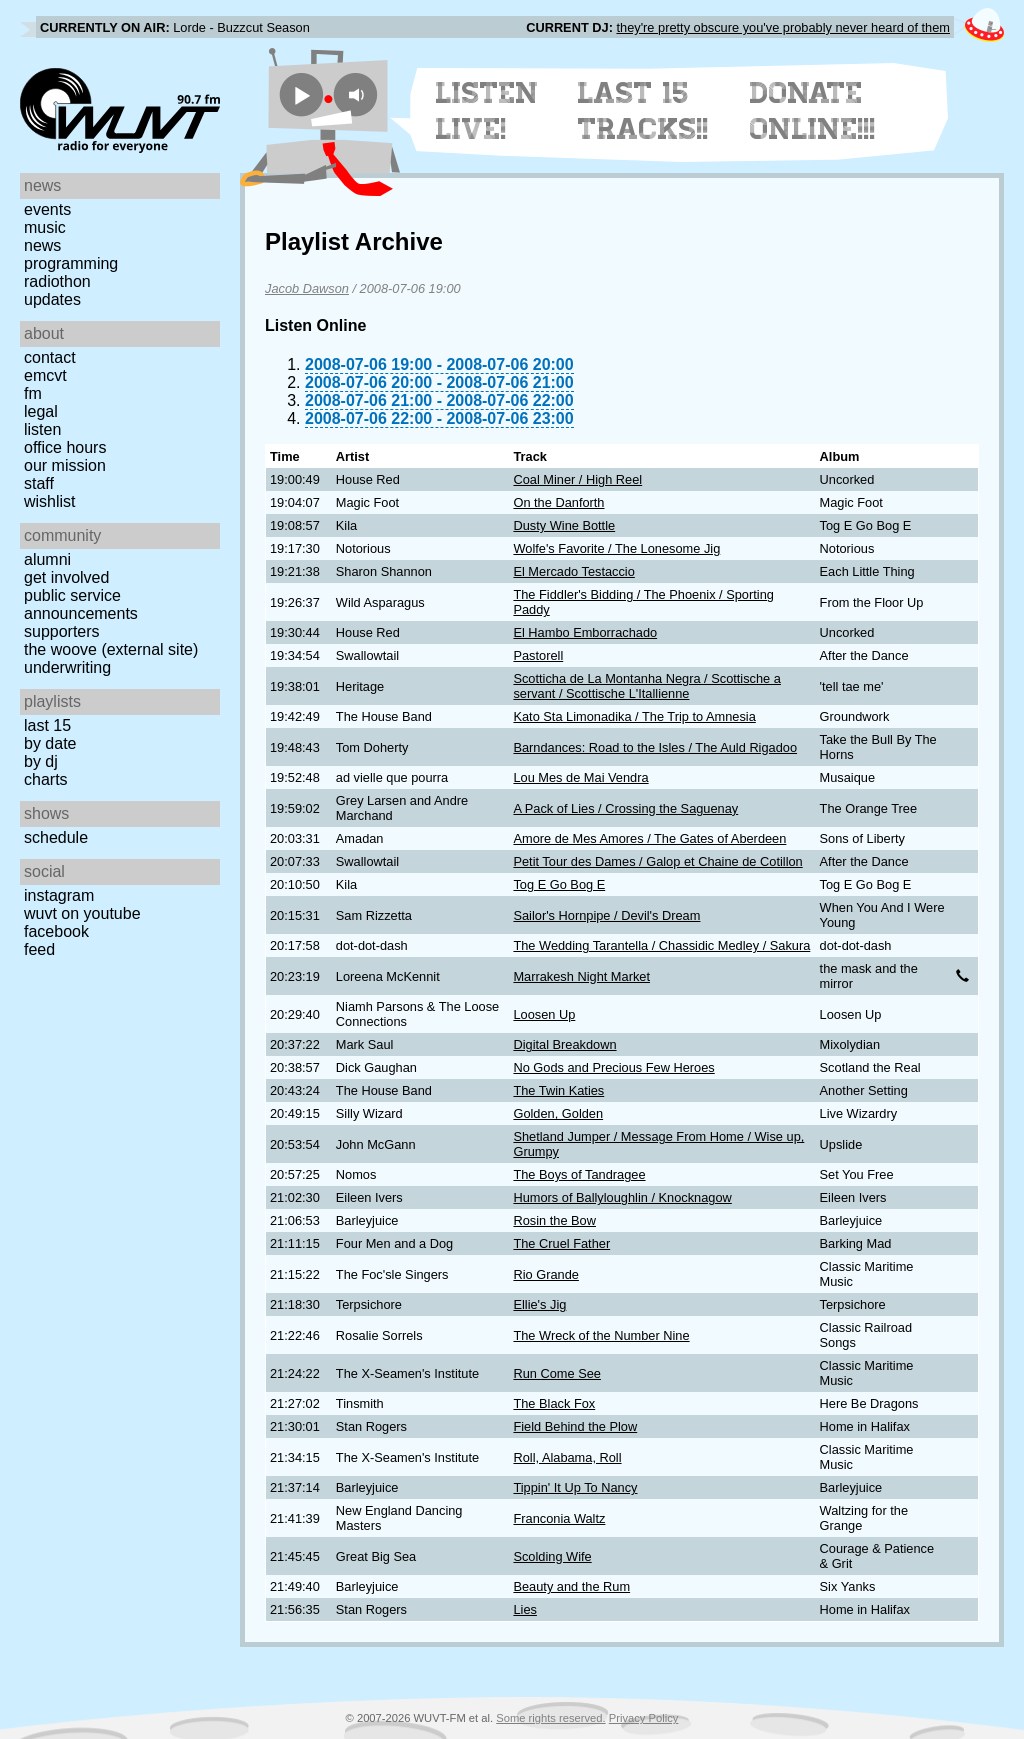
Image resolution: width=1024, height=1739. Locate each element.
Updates (52, 299)
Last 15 (47, 725)
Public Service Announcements (81, 604)
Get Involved (66, 577)
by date (50, 743)
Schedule (56, 837)
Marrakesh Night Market (581, 976)
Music (45, 227)
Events (47, 209)
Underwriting (67, 667)
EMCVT (45, 375)
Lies (524, 1609)
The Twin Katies (558, 1090)
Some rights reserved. (550, 1718)
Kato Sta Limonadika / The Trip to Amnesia (634, 716)
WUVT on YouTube (82, 913)
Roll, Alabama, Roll (567, 1457)
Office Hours (65, 447)
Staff (39, 483)
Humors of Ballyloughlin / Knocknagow (622, 1197)
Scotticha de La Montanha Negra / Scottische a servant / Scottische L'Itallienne (646, 686)
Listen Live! (487, 111)
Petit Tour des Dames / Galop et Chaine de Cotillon (657, 861)
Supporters (62, 631)
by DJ (41, 761)
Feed (39, 949)
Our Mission (65, 465)
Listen (42, 429)
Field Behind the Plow (575, 1426)
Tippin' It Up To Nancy (575, 1487)
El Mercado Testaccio (573, 571)
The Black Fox (554, 1403)
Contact (50, 357)
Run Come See (557, 1373)
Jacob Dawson (307, 288)
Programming (71, 263)
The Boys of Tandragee (579, 1174)
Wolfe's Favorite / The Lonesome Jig (616, 548)
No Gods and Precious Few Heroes (613, 1067)
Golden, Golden (558, 1113)
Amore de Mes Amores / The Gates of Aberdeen (649, 838)
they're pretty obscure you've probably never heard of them (783, 27)
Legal (41, 411)
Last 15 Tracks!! (643, 111)
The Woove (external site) (111, 649)
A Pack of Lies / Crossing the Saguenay (625, 808)
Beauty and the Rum (571, 1586)
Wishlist (50, 501)
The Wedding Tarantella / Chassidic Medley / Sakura (661, 945)
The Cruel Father (561, 1243)
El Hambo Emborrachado (585, 632)
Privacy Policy (644, 1718)
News (42, 245)
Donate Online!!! (813, 111)
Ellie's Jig (539, 1304)
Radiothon (57, 281)
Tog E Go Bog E (559, 884)
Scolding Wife (552, 1556)
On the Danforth (558, 502)
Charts (46, 779)
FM (33, 393)
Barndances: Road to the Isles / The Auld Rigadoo (655, 747)
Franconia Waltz (559, 1518)
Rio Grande (545, 1274)
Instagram (59, 895)
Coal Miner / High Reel (577, 479)
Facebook (56, 931)
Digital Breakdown (564, 1044)
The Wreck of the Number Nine (601, 1335)
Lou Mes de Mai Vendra (580, 777)
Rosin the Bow (554, 1220)
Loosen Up (544, 1014)
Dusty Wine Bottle (564, 525)
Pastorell (538, 655)
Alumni (47, 559)
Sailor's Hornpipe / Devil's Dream (606, 915)
